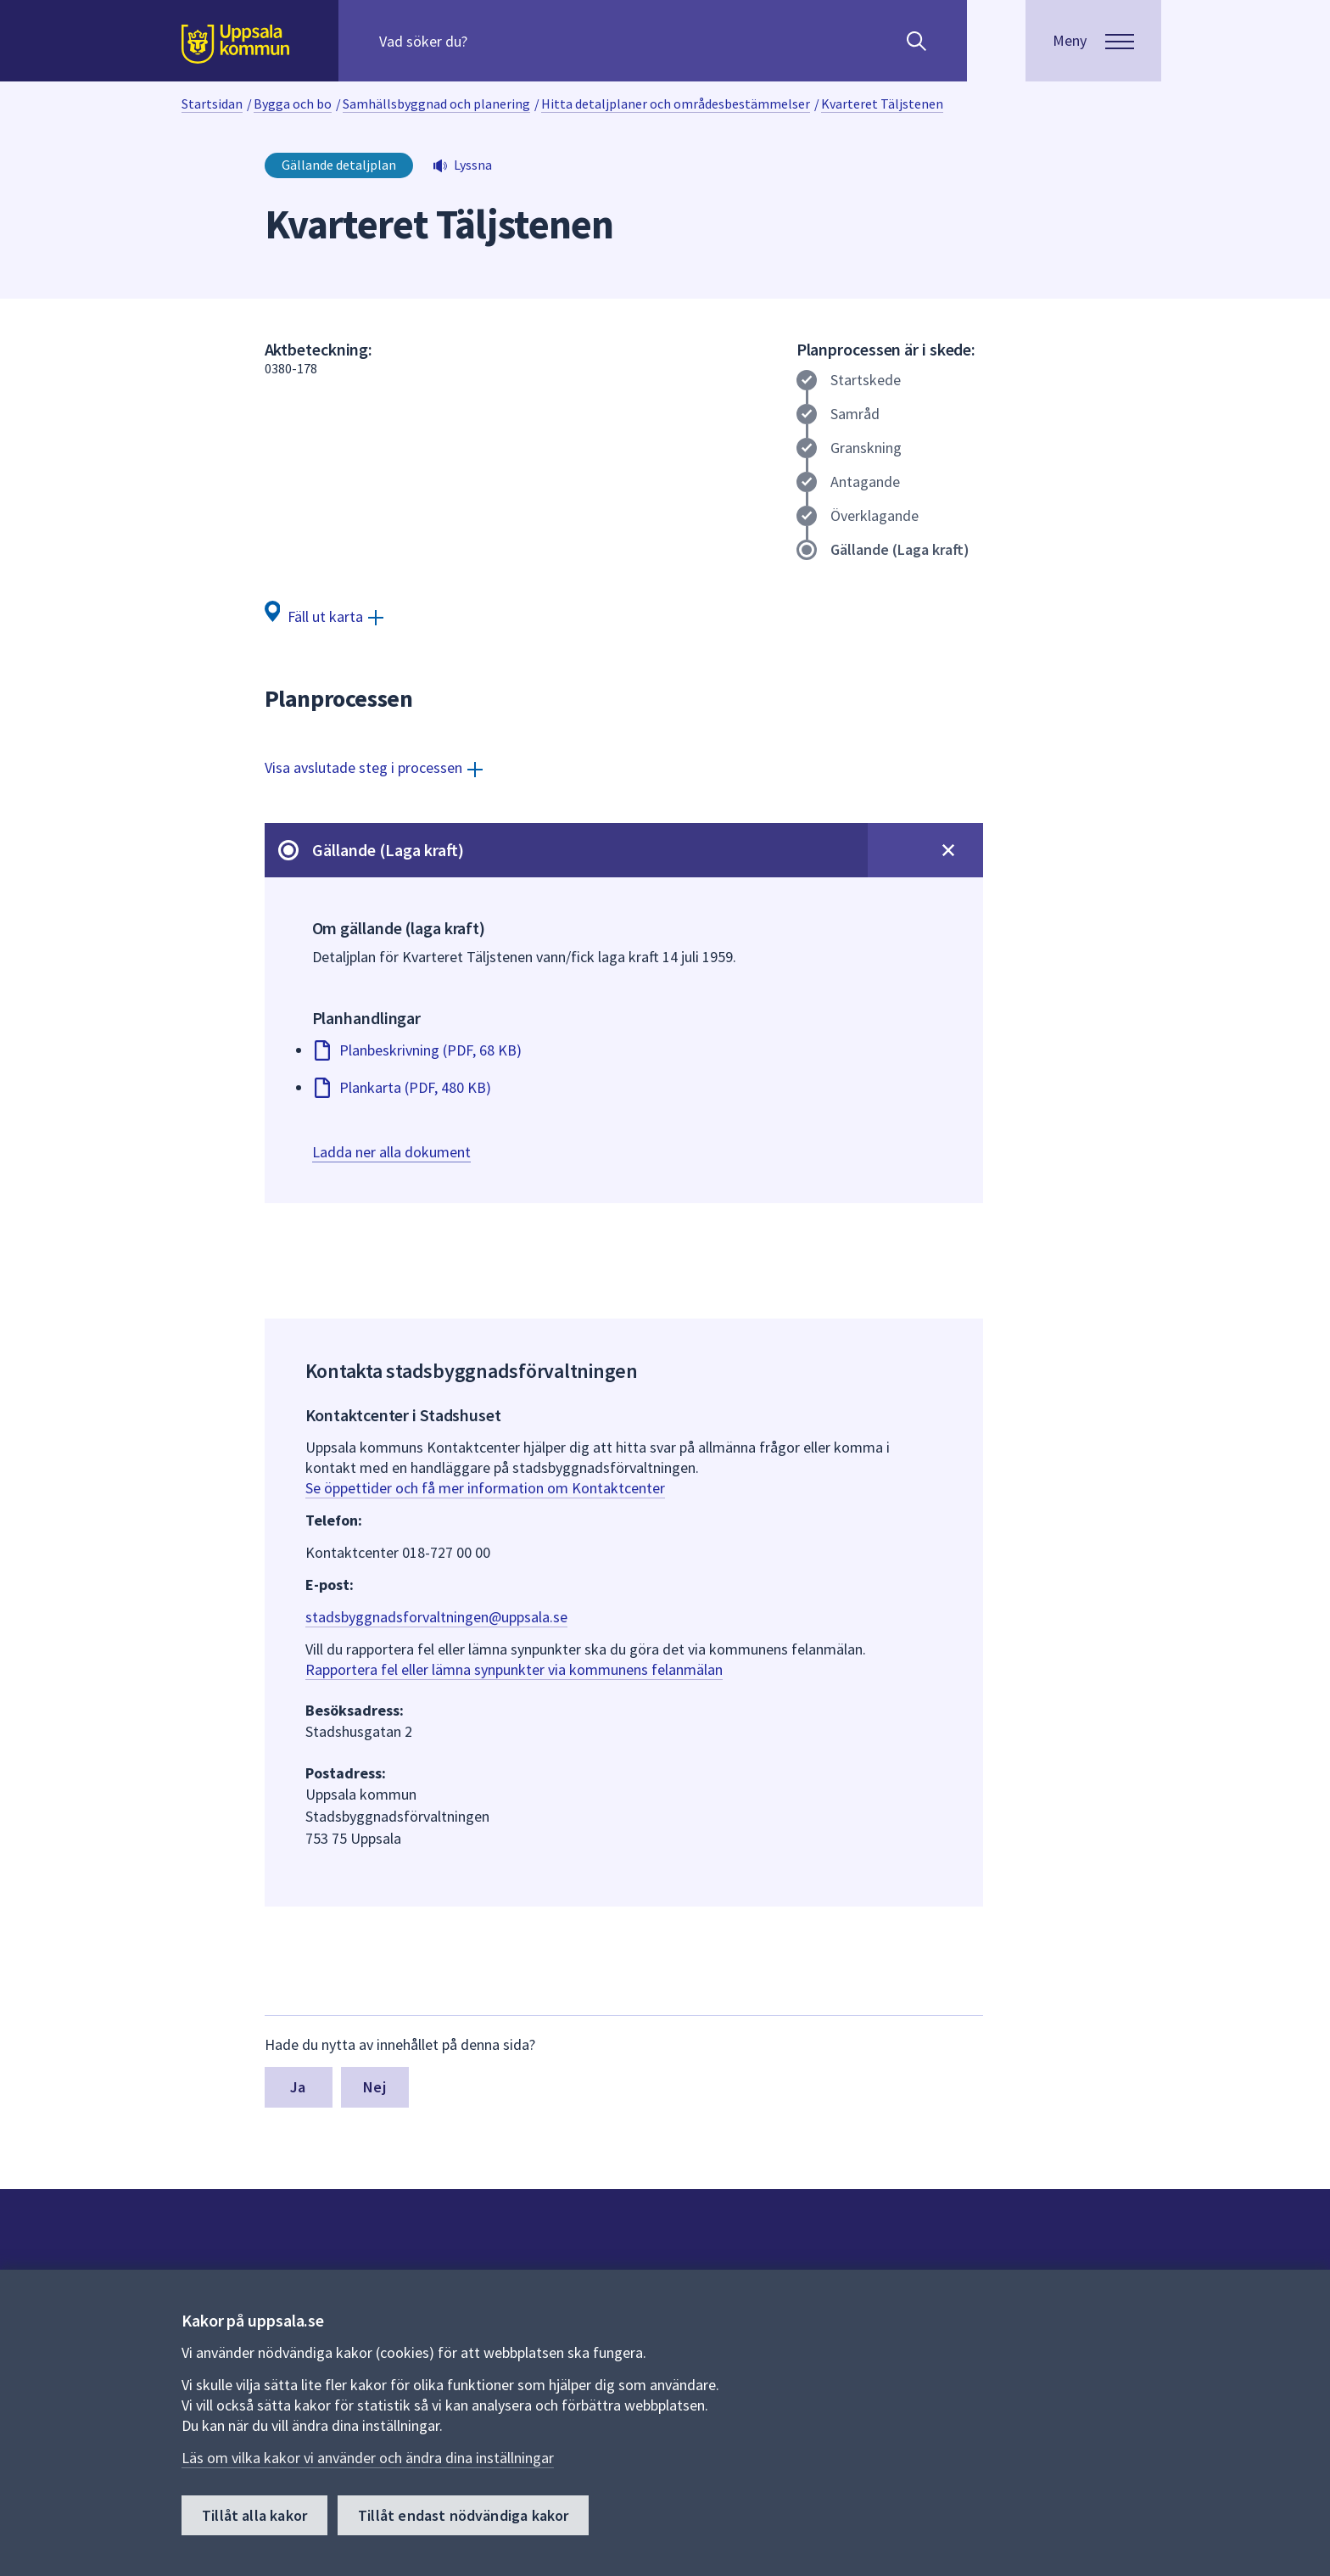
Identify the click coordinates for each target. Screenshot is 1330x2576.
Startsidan (212, 103)
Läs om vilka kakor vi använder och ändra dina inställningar (368, 2457)
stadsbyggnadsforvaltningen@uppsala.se (436, 1617)
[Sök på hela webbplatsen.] (488, 40)
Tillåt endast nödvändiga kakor (463, 2515)
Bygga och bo (293, 103)
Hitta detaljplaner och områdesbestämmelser (675, 103)
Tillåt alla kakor (254, 2515)
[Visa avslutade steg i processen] (374, 767)
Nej (374, 2087)
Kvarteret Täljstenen (882, 103)
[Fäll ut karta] (324, 615)
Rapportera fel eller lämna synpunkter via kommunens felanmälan (514, 1669)
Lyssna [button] (473, 164)
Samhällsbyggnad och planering (436, 103)
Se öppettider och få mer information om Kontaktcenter (485, 1488)
